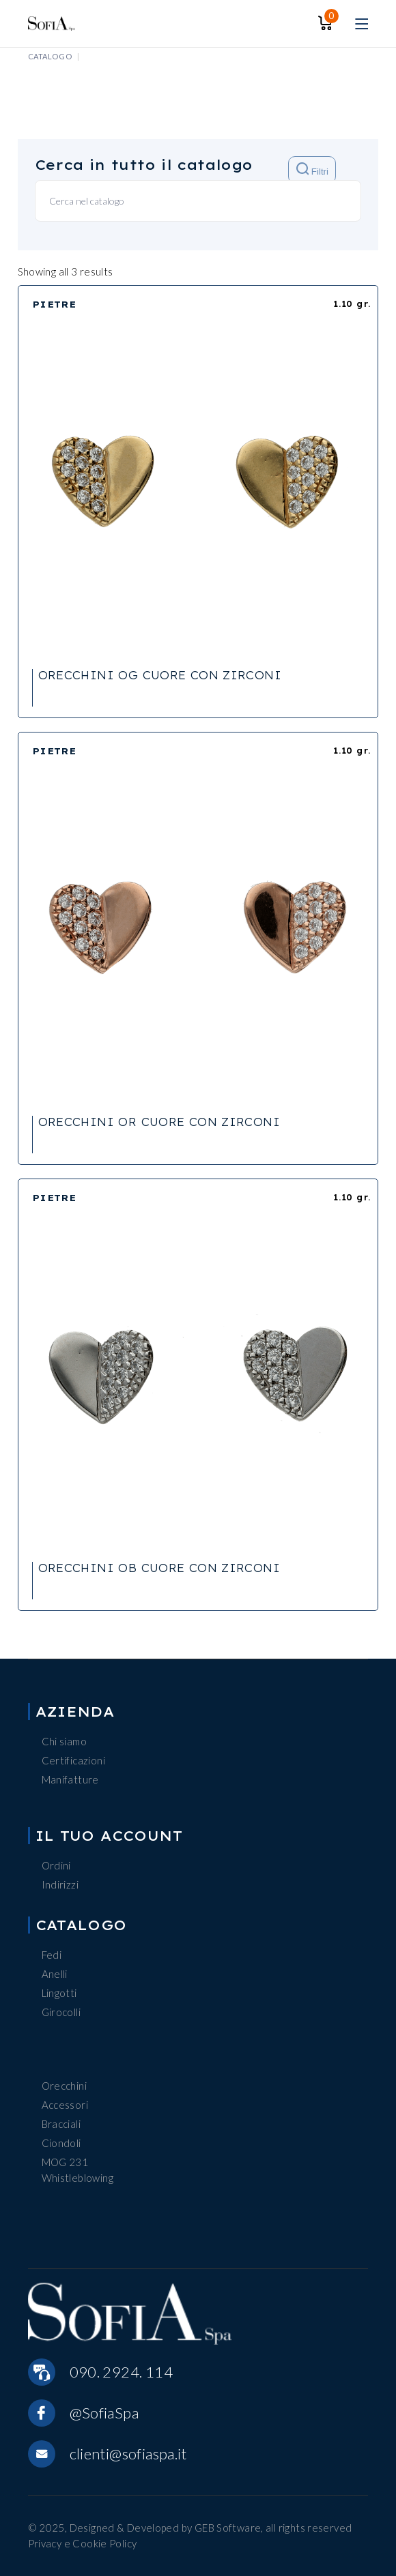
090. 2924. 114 (121, 2372)
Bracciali (61, 2124)
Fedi (52, 1955)
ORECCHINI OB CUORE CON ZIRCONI (159, 1568)
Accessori (65, 2105)
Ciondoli (61, 2143)
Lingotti (59, 1993)
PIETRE (54, 304)
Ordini (56, 1865)
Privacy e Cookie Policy (82, 2543)
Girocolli (61, 2012)
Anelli (55, 1974)
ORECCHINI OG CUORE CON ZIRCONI (159, 675)
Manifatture (70, 1779)
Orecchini (64, 2085)
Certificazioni (73, 1760)
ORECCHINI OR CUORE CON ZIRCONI (159, 1122)
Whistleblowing (77, 2178)
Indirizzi (60, 1884)
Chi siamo (64, 1741)
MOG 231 (65, 2162)
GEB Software (228, 2527)
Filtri (312, 169)
